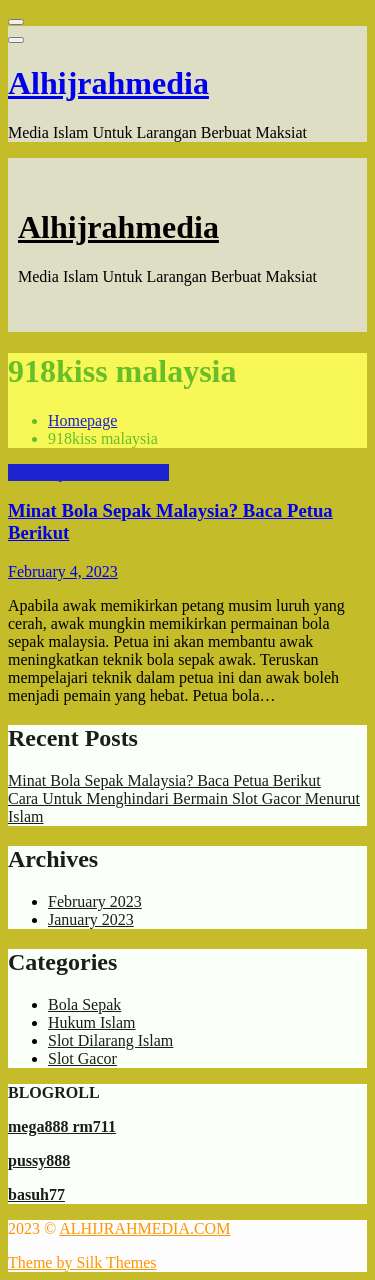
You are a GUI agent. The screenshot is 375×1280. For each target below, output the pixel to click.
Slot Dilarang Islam (110, 1040)
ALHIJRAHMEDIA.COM (144, 1228)
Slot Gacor (82, 1058)
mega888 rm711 (62, 1126)
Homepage (82, 420)
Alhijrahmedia (108, 83)
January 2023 (91, 919)
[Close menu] (16, 22)
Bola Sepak (44, 472)
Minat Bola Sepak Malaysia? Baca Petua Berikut (164, 780)
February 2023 (95, 901)
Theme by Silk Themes (82, 1262)
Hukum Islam (125, 472)
